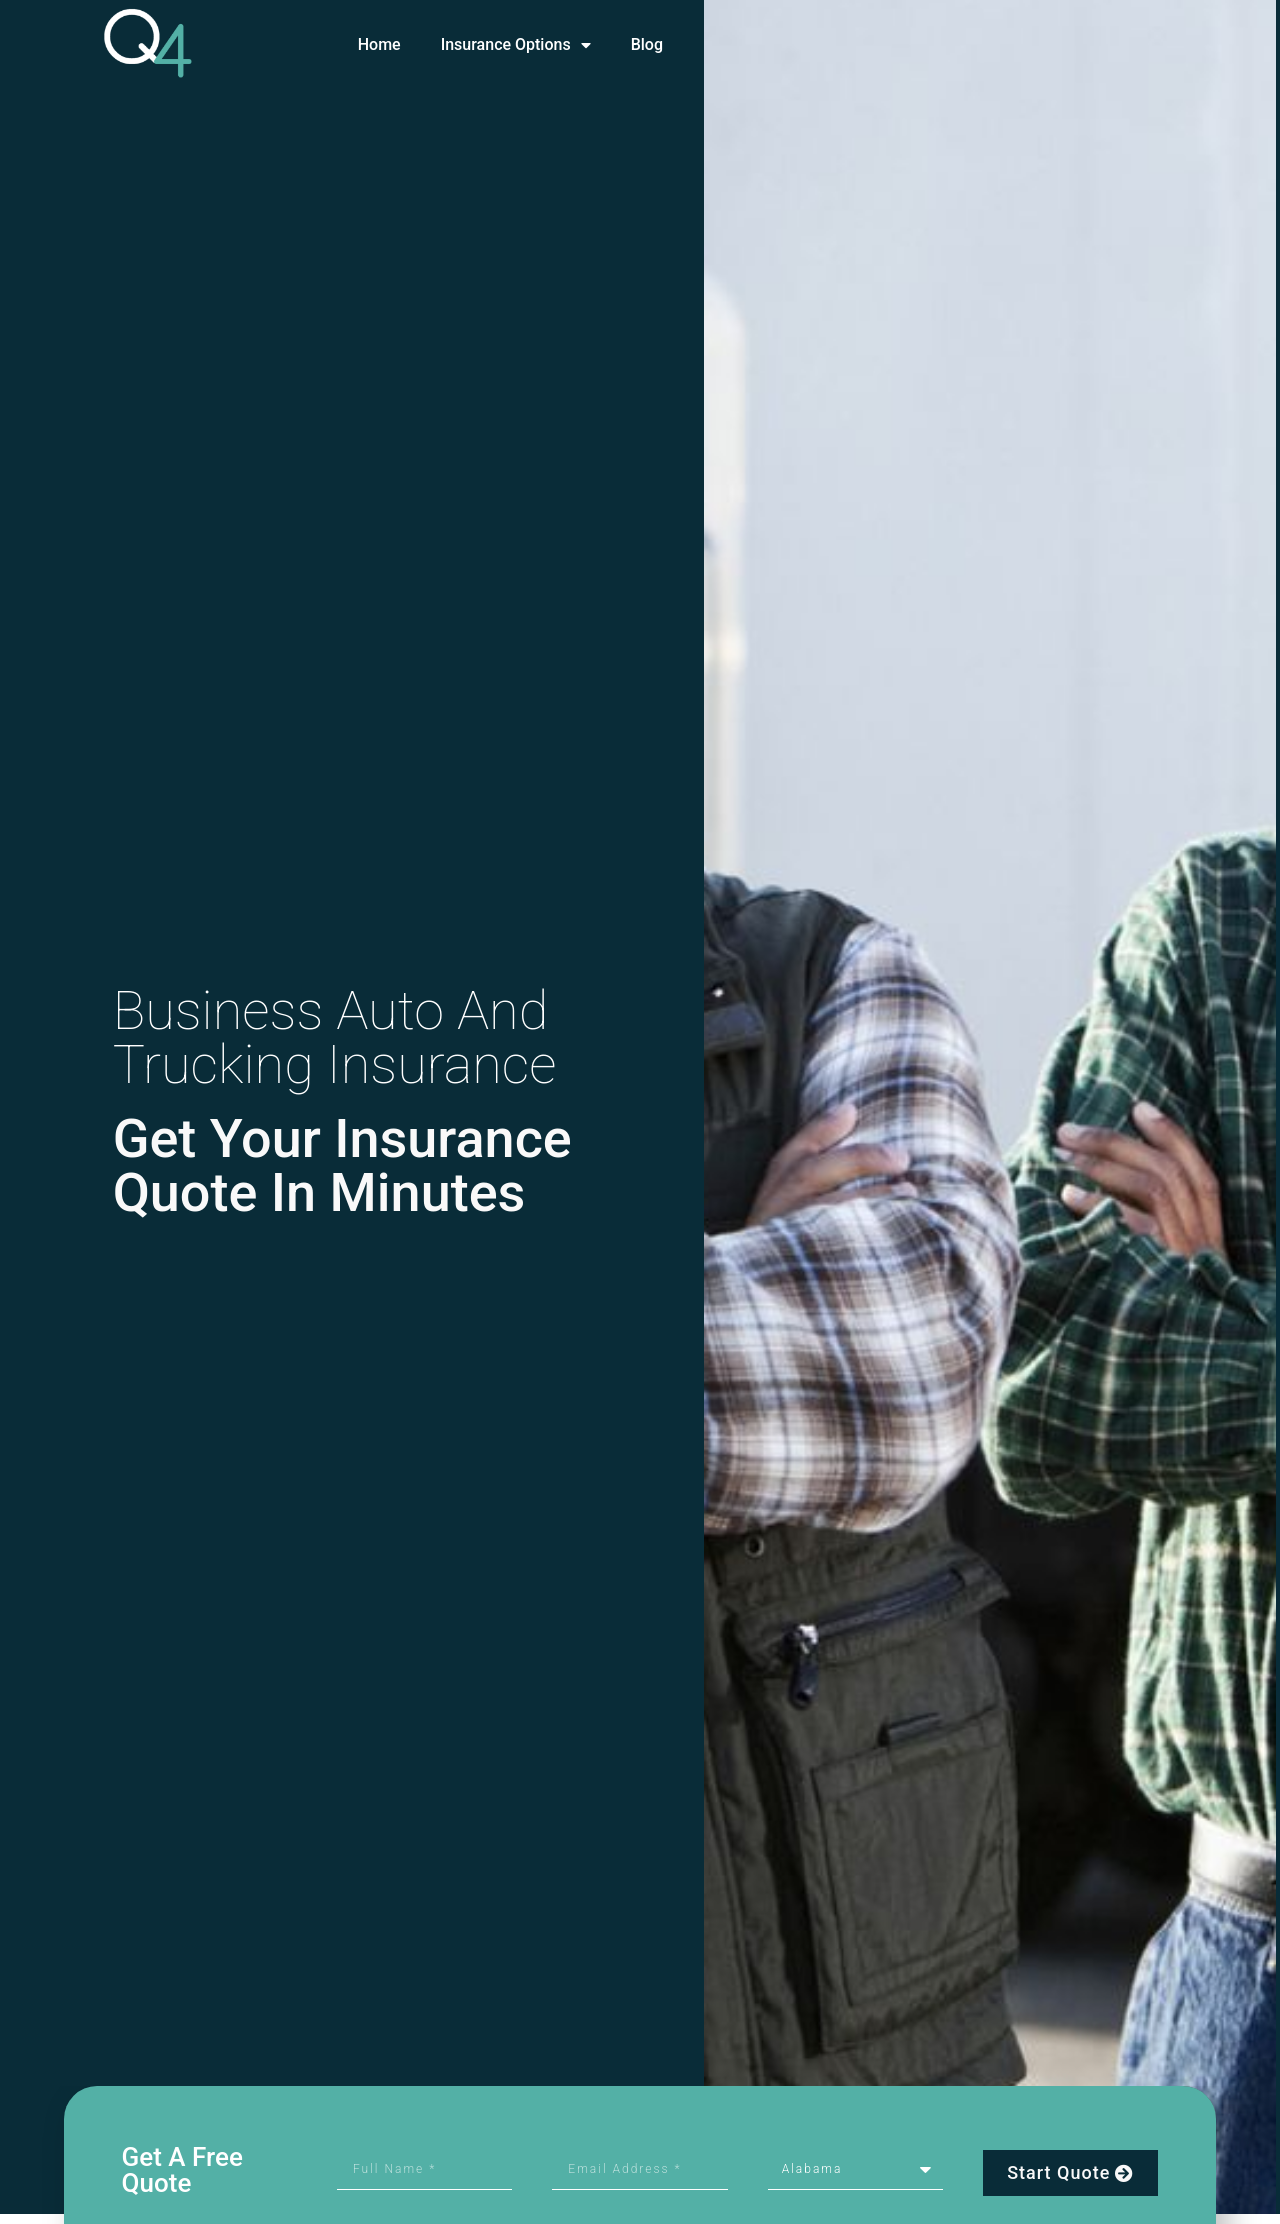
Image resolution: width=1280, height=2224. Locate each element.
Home (379, 44)
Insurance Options (516, 45)
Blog (647, 44)
